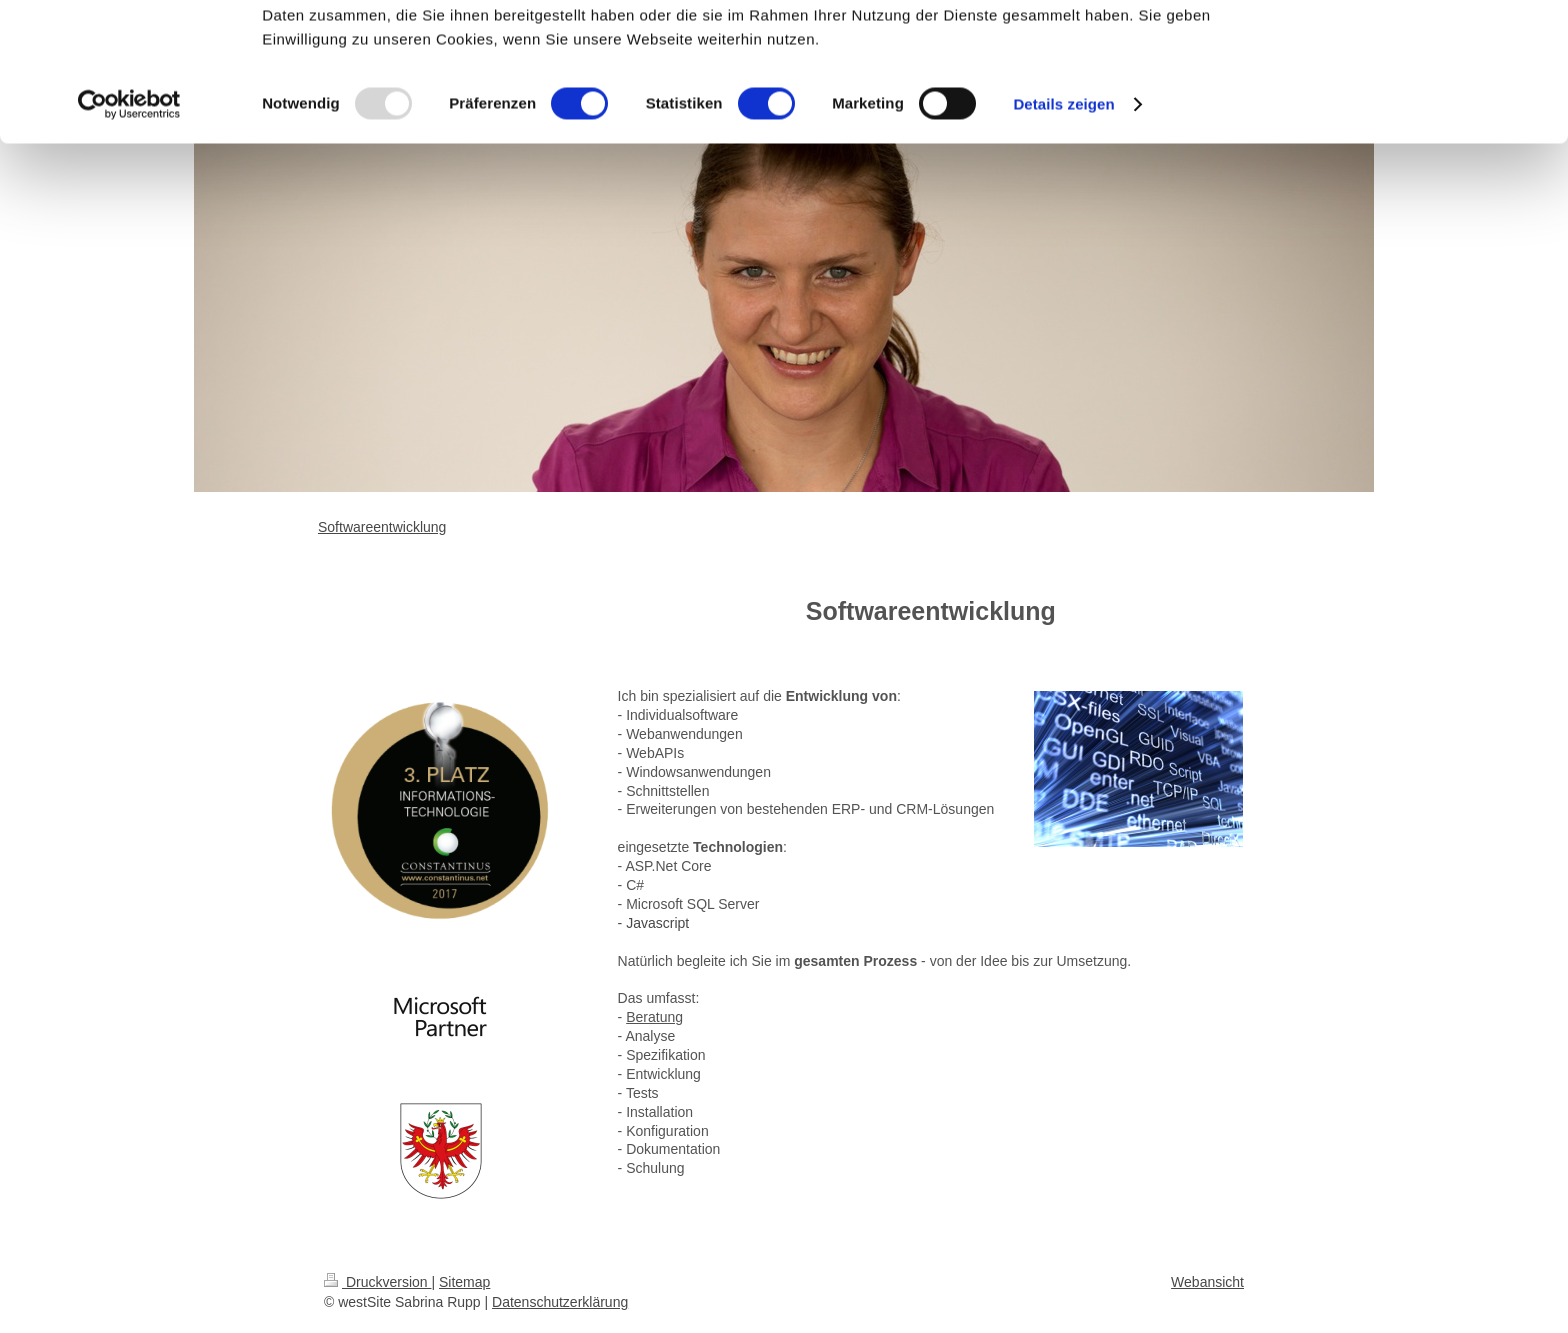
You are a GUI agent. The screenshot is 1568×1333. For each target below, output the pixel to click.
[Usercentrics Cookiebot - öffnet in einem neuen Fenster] (129, 234)
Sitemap (464, 1282)
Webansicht (1207, 1282)
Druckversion (377, 1282)
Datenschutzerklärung (560, 1302)
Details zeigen (1063, 233)
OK (1401, 49)
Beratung (654, 1017)
